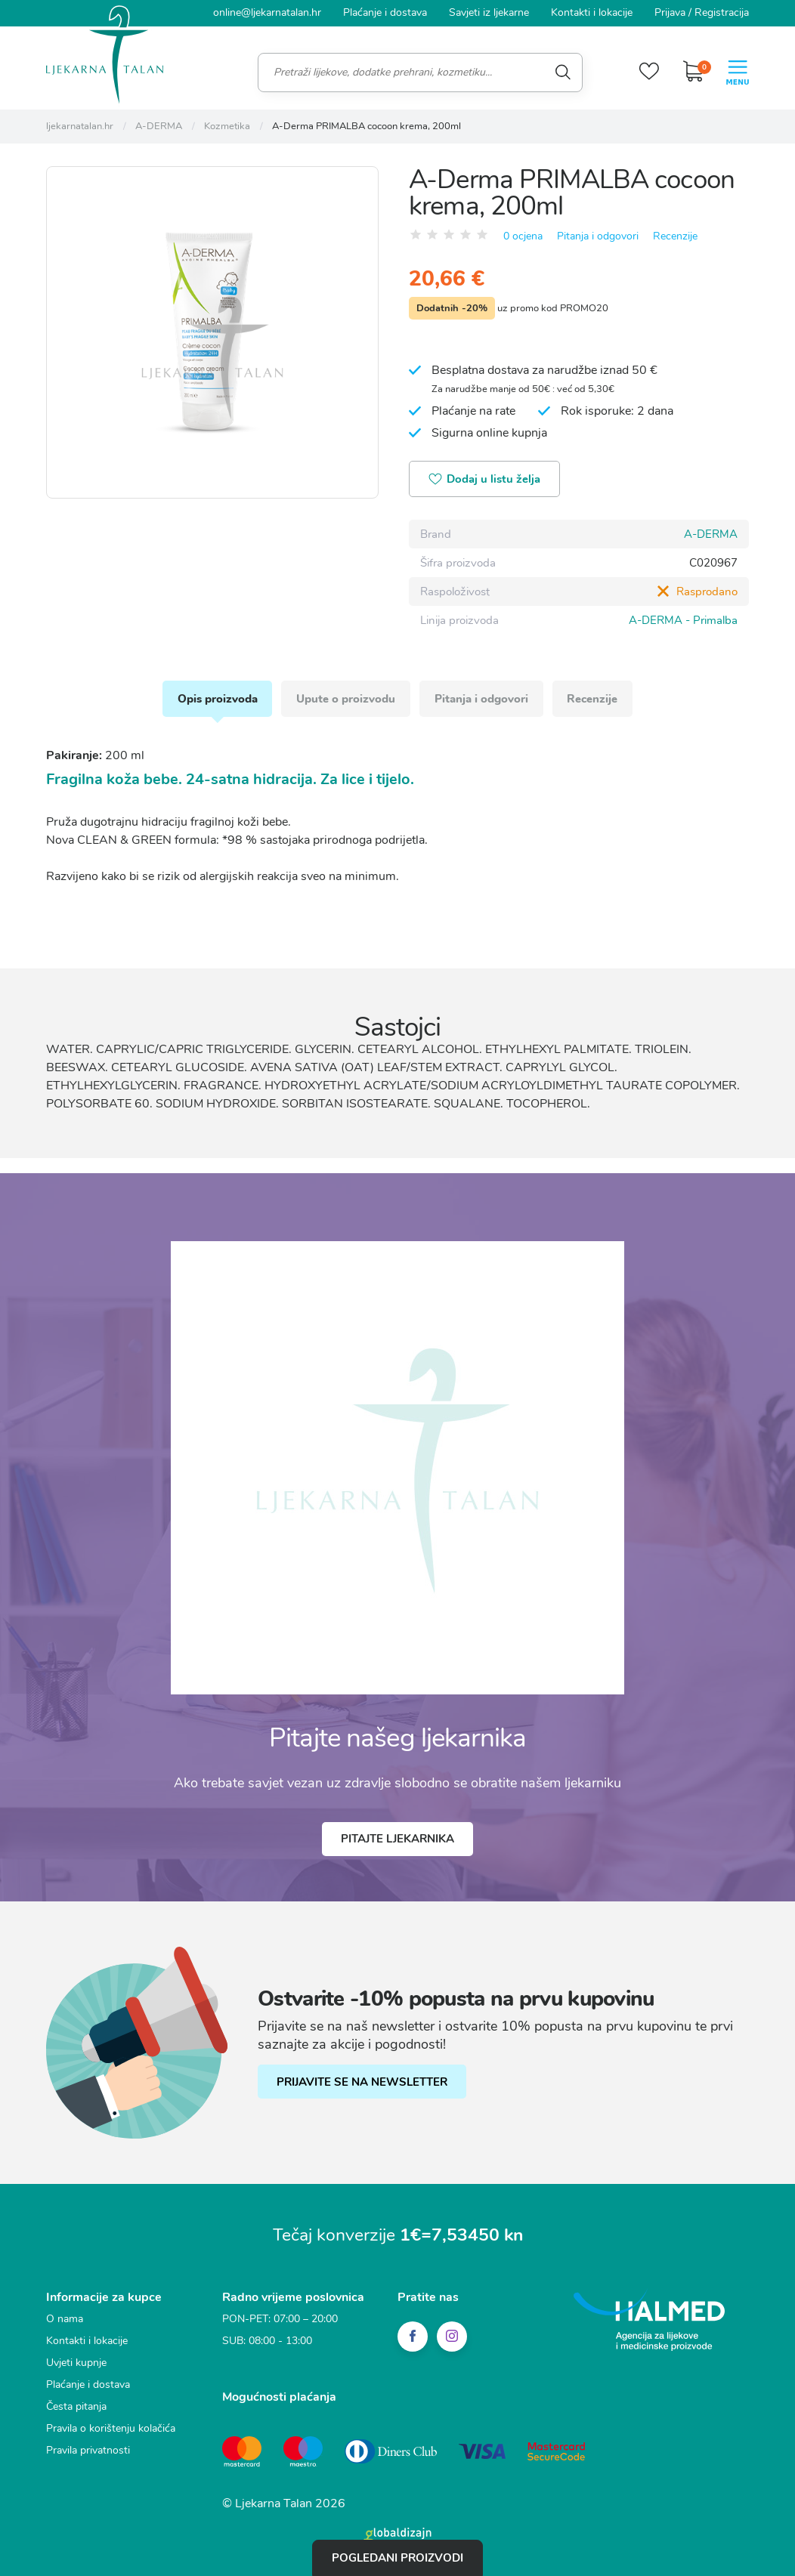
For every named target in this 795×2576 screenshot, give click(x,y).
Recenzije (675, 235)
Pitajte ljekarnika (397, 1838)
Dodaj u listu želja (484, 479)
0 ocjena (523, 235)
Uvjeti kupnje (76, 2361)
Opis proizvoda (217, 697)
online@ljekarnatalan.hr (267, 12)
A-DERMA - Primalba (683, 619)
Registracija (721, 12)
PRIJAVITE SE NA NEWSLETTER (362, 2080)
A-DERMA (711, 533)
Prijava (669, 12)
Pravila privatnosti (88, 2449)
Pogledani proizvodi (397, 2557)
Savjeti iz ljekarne (489, 12)
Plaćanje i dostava (385, 12)
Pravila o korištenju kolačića (110, 2427)
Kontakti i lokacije (592, 12)
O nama (64, 2317)
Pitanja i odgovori (598, 235)
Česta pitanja (76, 2405)
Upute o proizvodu (345, 697)
